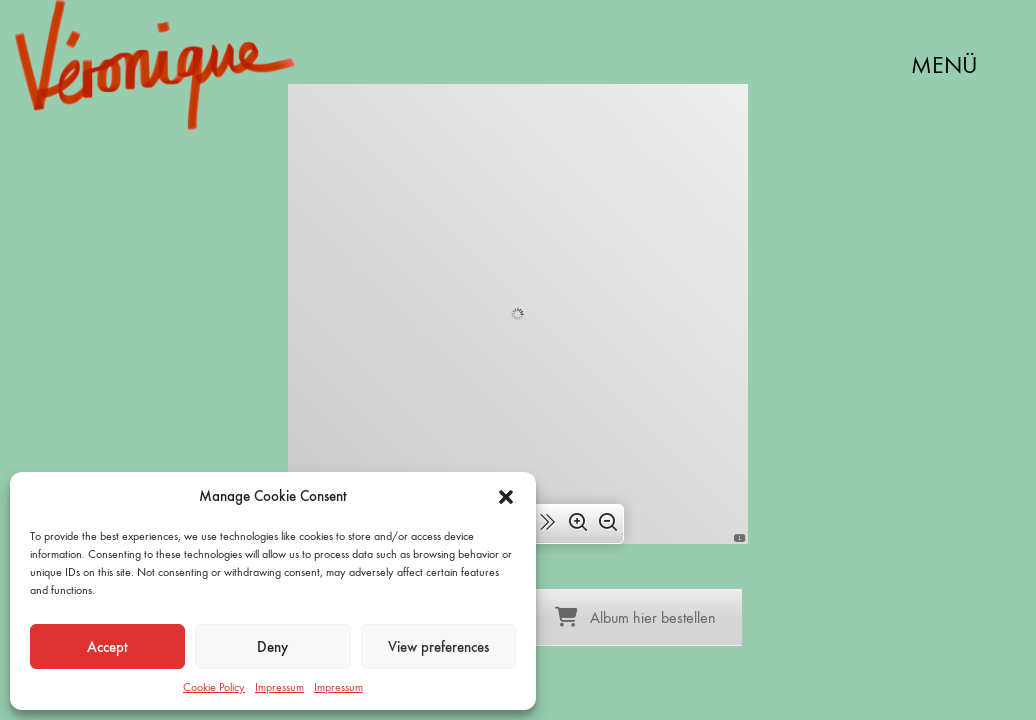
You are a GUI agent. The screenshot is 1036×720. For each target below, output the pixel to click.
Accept (107, 647)
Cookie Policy (214, 687)
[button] (506, 497)
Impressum (279, 687)
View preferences (438, 647)
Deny (272, 647)
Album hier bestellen (635, 617)
